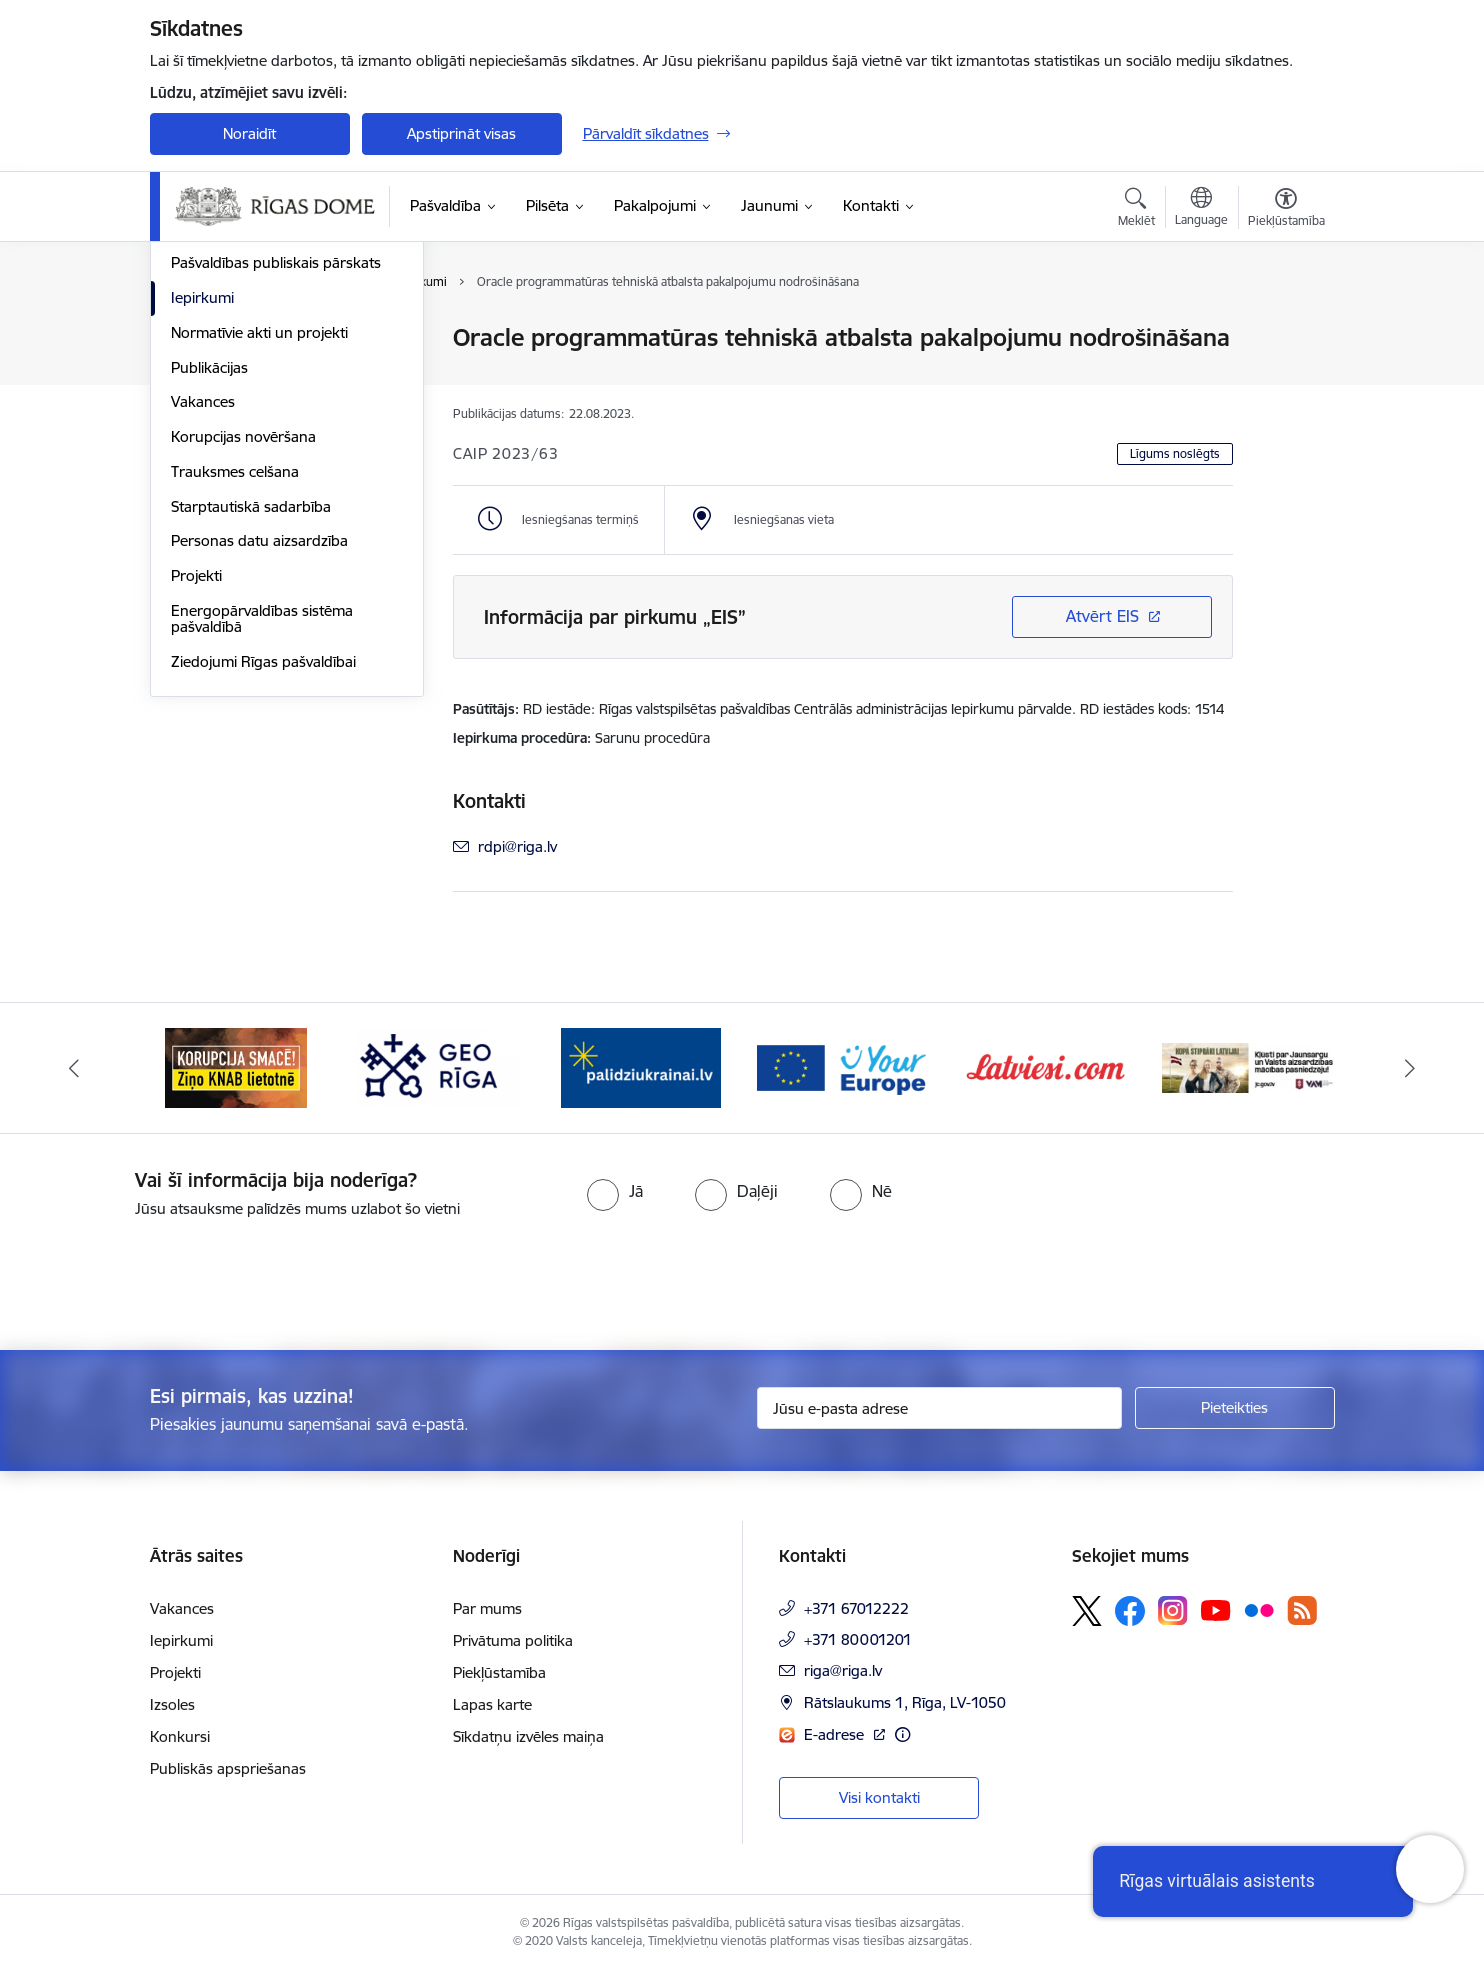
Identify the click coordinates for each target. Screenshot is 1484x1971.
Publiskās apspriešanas (228, 1768)
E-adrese (836, 1734)
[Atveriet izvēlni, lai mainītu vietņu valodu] (1201, 209)
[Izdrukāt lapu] (1285, 329)
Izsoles (172, 1704)
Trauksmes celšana (235, 686)
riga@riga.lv (843, 1670)
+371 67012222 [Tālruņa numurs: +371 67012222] (856, 1608)
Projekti (196, 790)
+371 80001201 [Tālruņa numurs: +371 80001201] (858, 1639)
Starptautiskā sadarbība (251, 721)
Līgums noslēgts (1175, 453)
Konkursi (180, 1736)
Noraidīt (249, 133)
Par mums (487, 1608)
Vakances (203, 617)
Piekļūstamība (499, 1672)
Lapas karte (492, 1704)
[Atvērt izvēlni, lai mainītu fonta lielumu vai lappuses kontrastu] (1286, 210)
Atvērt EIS (1102, 616)
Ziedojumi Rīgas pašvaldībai (263, 876)
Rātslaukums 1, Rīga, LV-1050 (905, 1702)
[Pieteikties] (1235, 1408)
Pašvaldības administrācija (258, 373)
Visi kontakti (879, 1797)
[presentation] (167, 1276)
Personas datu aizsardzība (259, 756)
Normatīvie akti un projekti (259, 547)
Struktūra (203, 443)
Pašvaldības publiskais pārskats (276, 478)
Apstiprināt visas (461, 133)
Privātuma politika (513, 1640)
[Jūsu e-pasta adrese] (939, 1408)
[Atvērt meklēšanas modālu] (1136, 210)
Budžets (198, 408)
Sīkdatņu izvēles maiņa (528, 1736)
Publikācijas (209, 582)
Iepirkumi (202, 512)
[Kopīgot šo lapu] (1285, 379)
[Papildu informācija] (902, 1734)
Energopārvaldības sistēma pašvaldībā (262, 833)
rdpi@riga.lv (517, 846)
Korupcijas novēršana (243, 651)
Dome (191, 339)
